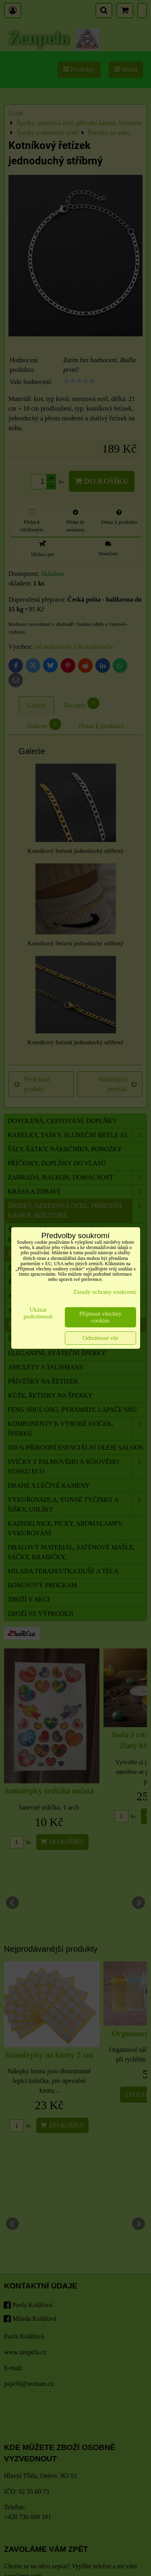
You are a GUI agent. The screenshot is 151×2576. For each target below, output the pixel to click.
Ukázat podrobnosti (38, 1313)
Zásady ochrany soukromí (104, 1292)
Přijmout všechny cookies (100, 1317)
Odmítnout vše (100, 1338)
